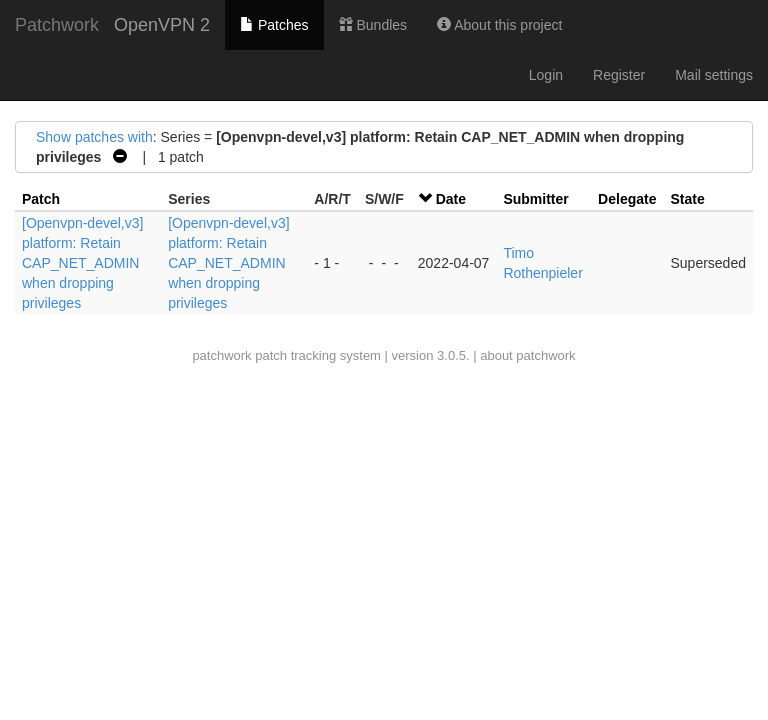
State (687, 199)
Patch (41, 199)
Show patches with (94, 137)
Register (619, 75)
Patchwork (57, 25)
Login (546, 75)
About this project (499, 25)
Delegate (627, 199)
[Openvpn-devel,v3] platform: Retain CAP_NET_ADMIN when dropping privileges (82, 263)
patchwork (221, 355)
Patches (274, 25)
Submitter (535, 199)
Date (451, 199)
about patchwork (527, 355)
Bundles (373, 25)
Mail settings (714, 75)
